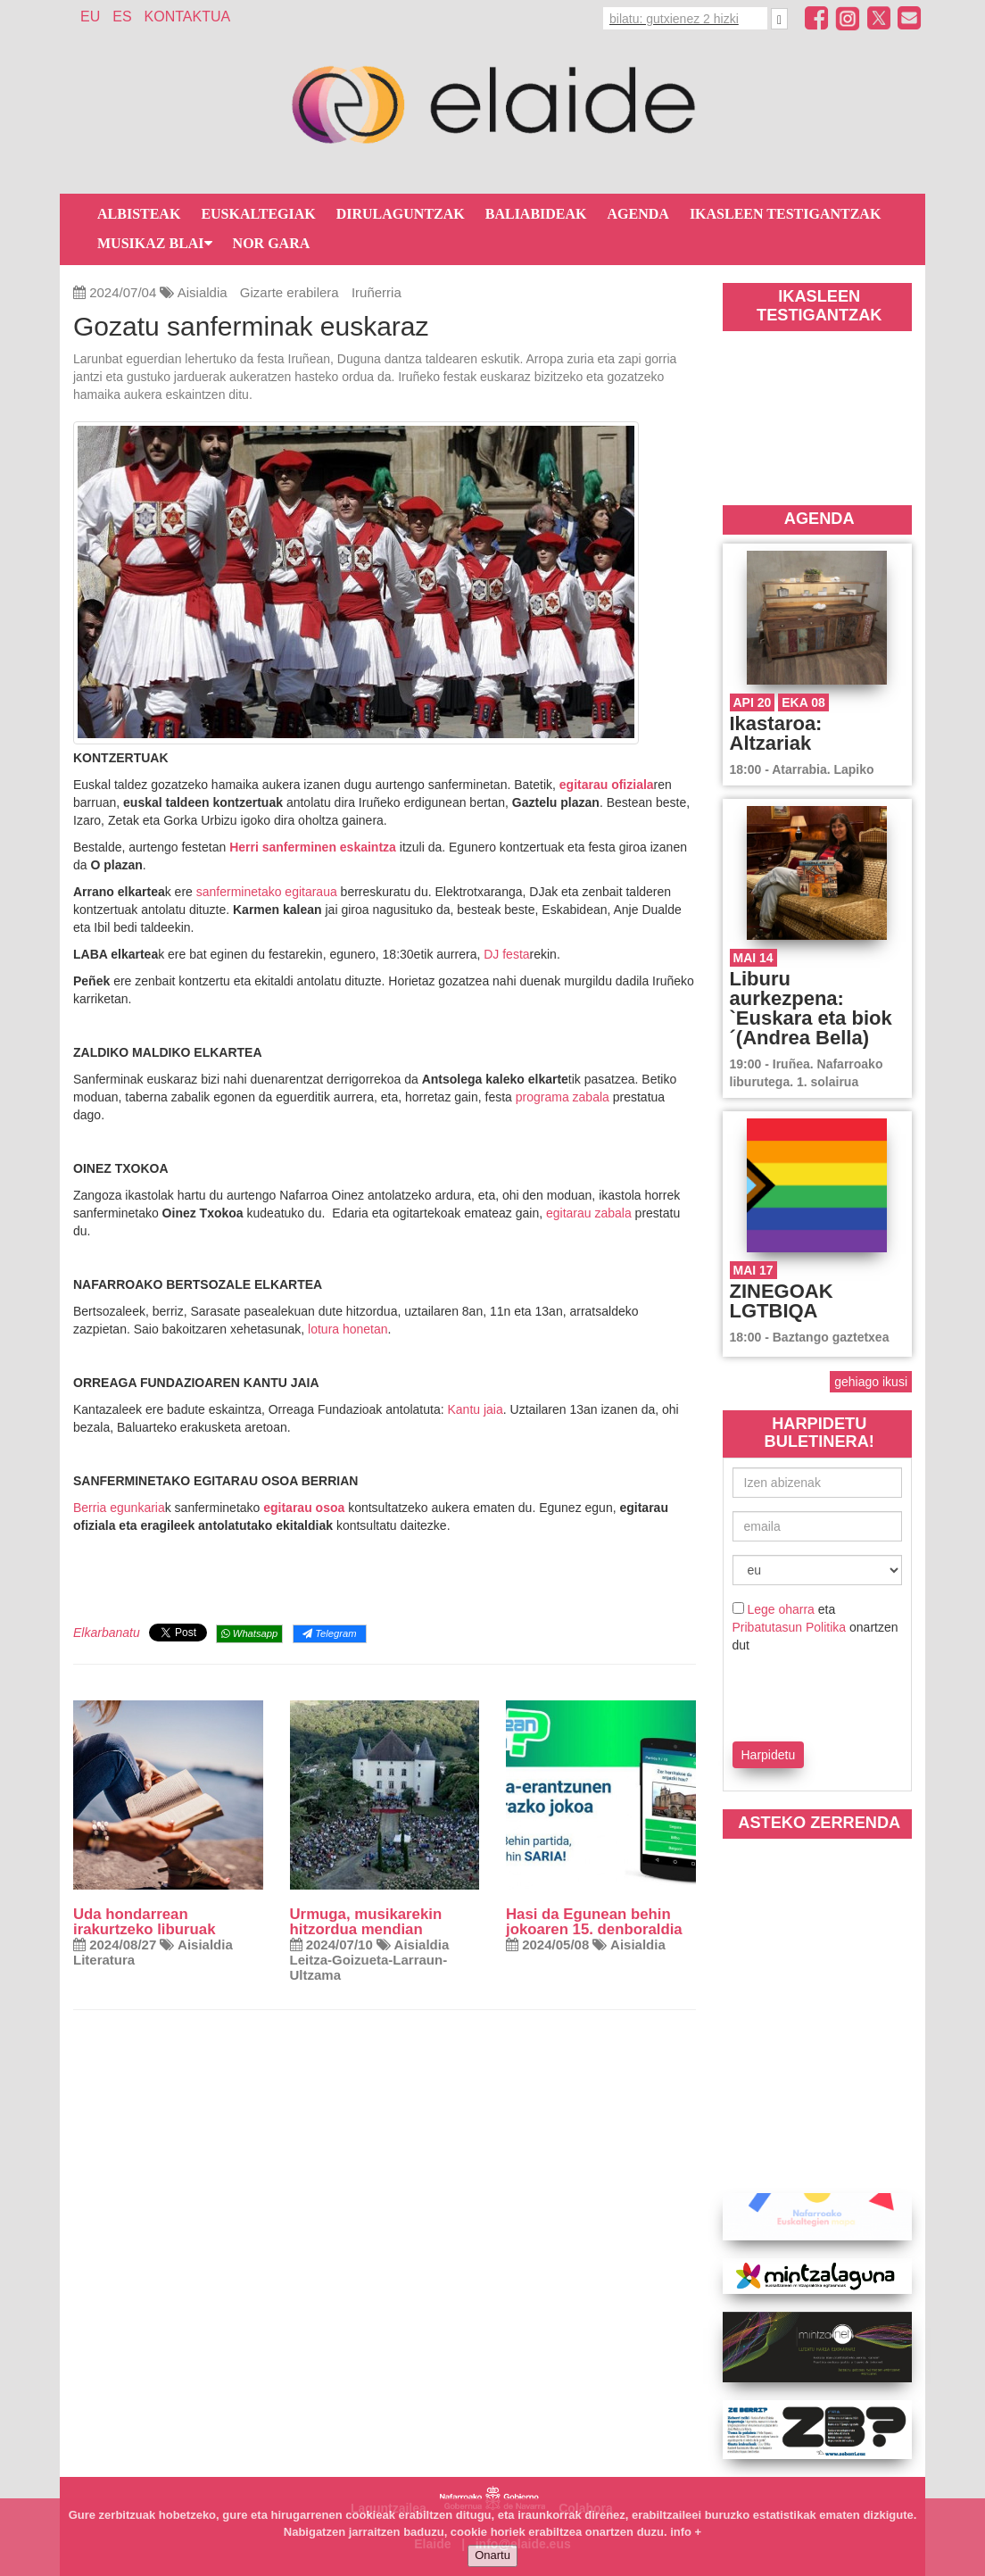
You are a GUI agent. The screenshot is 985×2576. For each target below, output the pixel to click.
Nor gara (271, 243)
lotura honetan (348, 1329)
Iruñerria (376, 292)
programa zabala (562, 1097)
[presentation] (837, 1694)
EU (90, 16)
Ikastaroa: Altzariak (776, 733)
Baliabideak (536, 213)
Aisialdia (203, 292)
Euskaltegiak (258, 213)
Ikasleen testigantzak (785, 213)
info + (685, 2532)
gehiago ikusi (870, 1382)
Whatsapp (249, 1633)
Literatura (104, 1959)
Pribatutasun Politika (790, 1627)
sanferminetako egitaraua (266, 892)
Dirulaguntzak (400, 213)
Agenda (638, 213)
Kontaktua (188, 16)
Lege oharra (781, 1609)
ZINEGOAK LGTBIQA (781, 1301)
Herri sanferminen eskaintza (312, 847)
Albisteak (138, 213)
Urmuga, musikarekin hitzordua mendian (366, 1922)
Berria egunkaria (119, 1507)
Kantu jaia (475, 1409)
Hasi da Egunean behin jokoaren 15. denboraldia (594, 1922)
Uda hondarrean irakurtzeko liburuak (144, 1922)
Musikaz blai (154, 243)
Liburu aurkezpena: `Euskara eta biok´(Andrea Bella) (811, 1008)
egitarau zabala (589, 1213)
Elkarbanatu (106, 1632)
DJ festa (506, 954)
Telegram (329, 1633)
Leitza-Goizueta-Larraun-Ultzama (369, 1967)
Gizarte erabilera (289, 292)
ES (121, 16)
